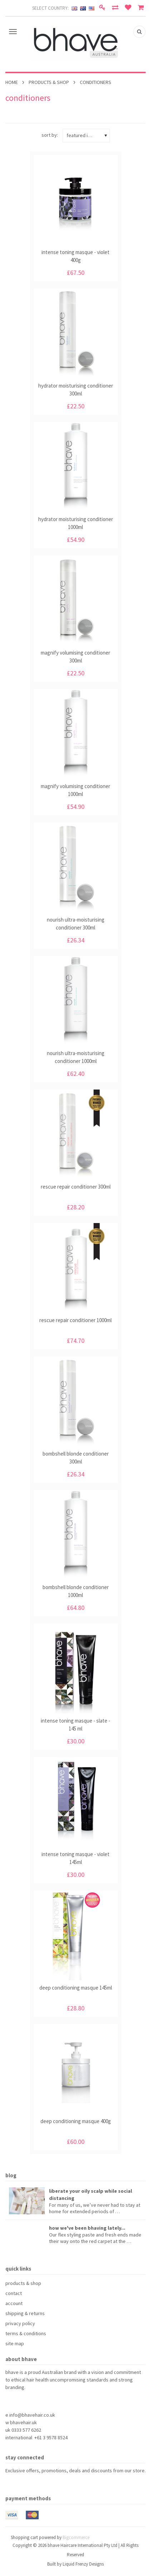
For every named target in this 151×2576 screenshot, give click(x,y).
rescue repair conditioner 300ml (76, 1186)
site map (14, 2343)
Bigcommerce (76, 2537)
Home (11, 82)
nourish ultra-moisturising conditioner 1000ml (75, 1057)
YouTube (35, 2483)
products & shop (49, 82)
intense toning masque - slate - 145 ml (75, 1724)
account (14, 2303)
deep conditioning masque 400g (75, 2121)
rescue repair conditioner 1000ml (75, 1320)
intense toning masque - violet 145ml (75, 1858)
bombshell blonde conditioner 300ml (76, 1457)
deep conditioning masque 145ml (75, 1987)
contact (13, 2293)
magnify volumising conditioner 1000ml (75, 790)
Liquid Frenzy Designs (83, 2564)
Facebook (9, 2483)
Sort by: (50, 135)
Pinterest (22, 2483)
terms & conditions (25, 2333)
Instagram (48, 2483)
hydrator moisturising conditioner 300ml (75, 389)
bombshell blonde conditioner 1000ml (76, 1591)
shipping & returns (25, 2313)
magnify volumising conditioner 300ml (75, 656)
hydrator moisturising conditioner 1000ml (75, 523)
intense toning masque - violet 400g (75, 256)
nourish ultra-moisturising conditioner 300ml (75, 923)
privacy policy (20, 2323)
